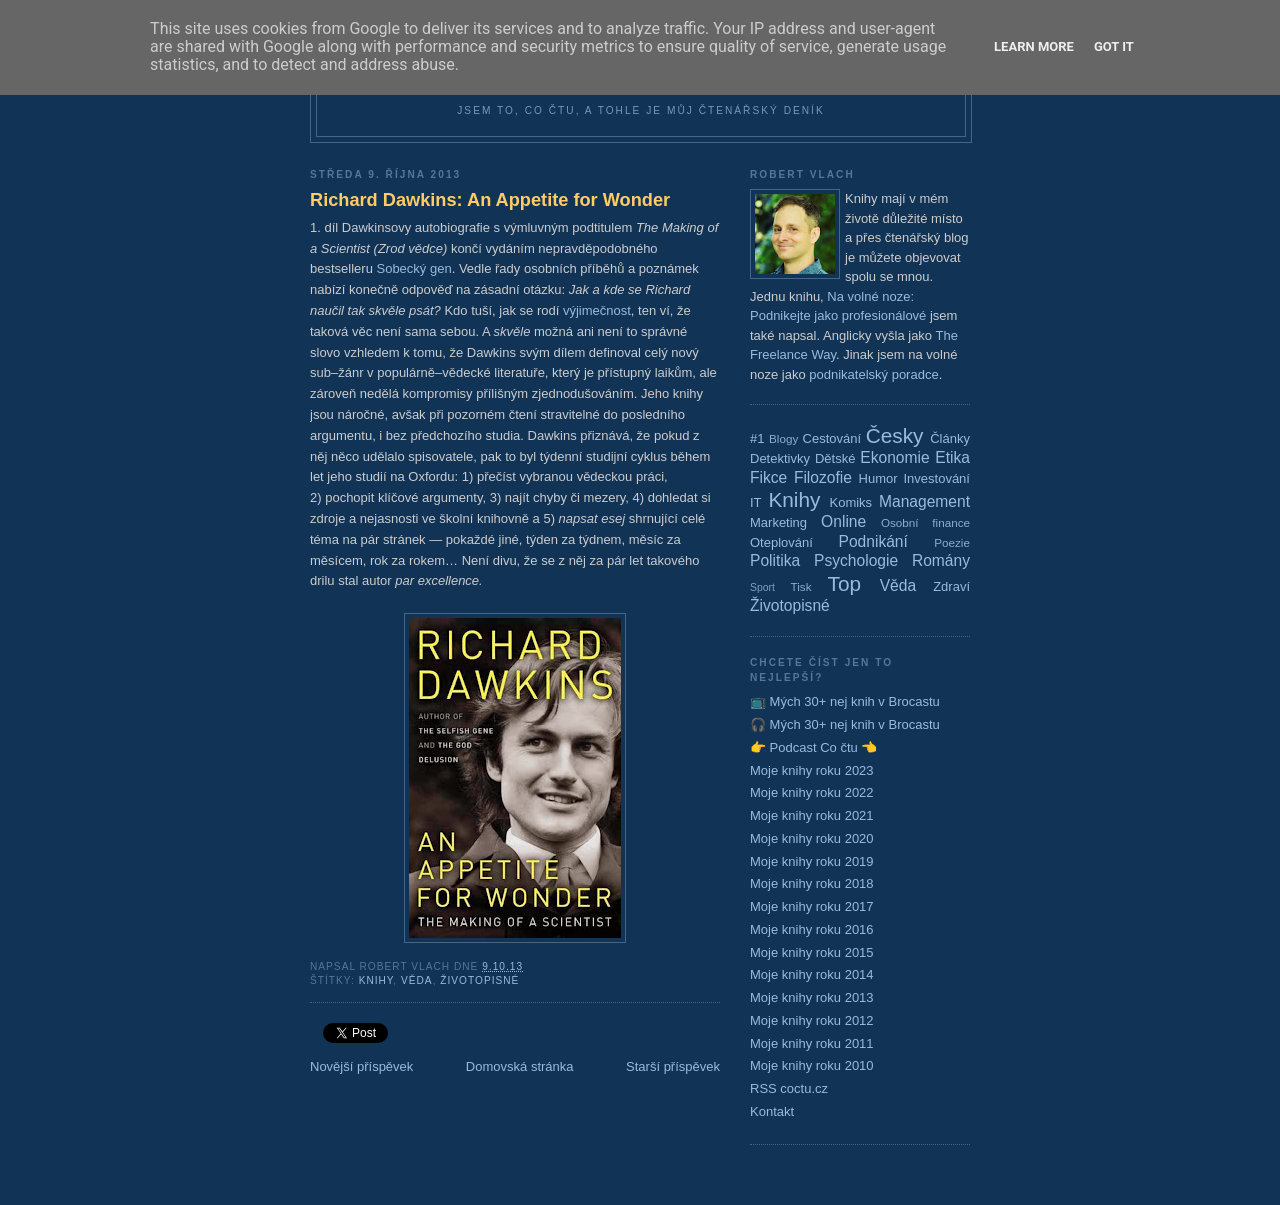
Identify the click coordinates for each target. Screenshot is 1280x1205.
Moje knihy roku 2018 (812, 883)
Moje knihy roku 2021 (812, 815)
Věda (417, 980)
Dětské (835, 458)
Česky (895, 435)
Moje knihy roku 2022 (812, 792)
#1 (757, 438)
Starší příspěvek (673, 1066)
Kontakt (772, 1111)
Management (924, 501)
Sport (762, 587)
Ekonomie (894, 457)
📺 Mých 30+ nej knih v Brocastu (845, 701)
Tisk (801, 586)
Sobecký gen (413, 268)
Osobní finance (925, 522)
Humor (878, 478)
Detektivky (780, 458)
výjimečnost (597, 310)
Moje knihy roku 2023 (812, 770)
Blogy (783, 438)
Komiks (850, 502)
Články (950, 438)
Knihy (376, 980)
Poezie (952, 542)
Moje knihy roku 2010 (812, 1065)
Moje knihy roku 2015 (812, 952)
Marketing (778, 522)
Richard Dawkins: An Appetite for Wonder (490, 200)
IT (756, 502)
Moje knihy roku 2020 (812, 838)
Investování (936, 478)
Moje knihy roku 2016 (812, 929)
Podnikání (873, 541)
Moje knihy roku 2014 (812, 974)
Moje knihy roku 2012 (812, 1020)
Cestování (832, 438)
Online (843, 521)
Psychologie (856, 560)
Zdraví (951, 586)
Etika (952, 457)
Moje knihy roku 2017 (812, 906)
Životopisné (479, 980)
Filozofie (823, 477)
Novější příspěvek (361, 1066)
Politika (775, 560)
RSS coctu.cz (789, 1088)
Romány (941, 560)
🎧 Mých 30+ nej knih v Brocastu (845, 724)
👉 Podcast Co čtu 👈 (813, 747)
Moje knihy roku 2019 (812, 861)
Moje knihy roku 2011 (812, 1043)
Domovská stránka (520, 1066)
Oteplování (781, 542)
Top (845, 583)
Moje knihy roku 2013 (812, 997)
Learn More (1034, 46)
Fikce (768, 477)
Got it (1114, 46)
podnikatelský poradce (873, 374)
